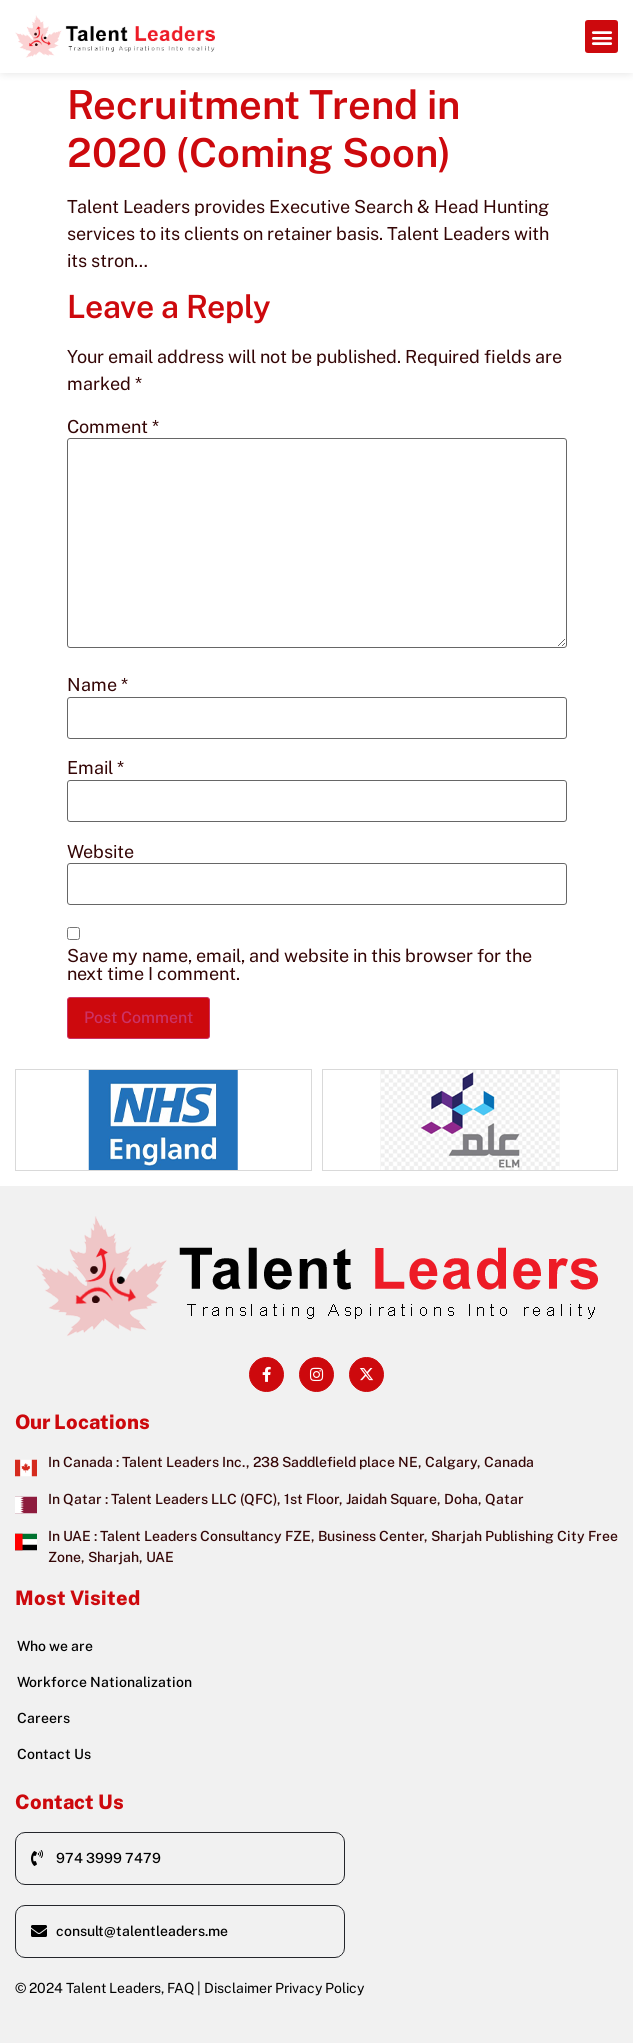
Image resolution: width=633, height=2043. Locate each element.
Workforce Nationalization (104, 1682)
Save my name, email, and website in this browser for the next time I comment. (299, 965)
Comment (113, 427)
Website (100, 852)
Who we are (55, 1646)
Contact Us (54, 1754)
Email (95, 768)
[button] (601, 36)
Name (97, 685)
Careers (43, 1718)
